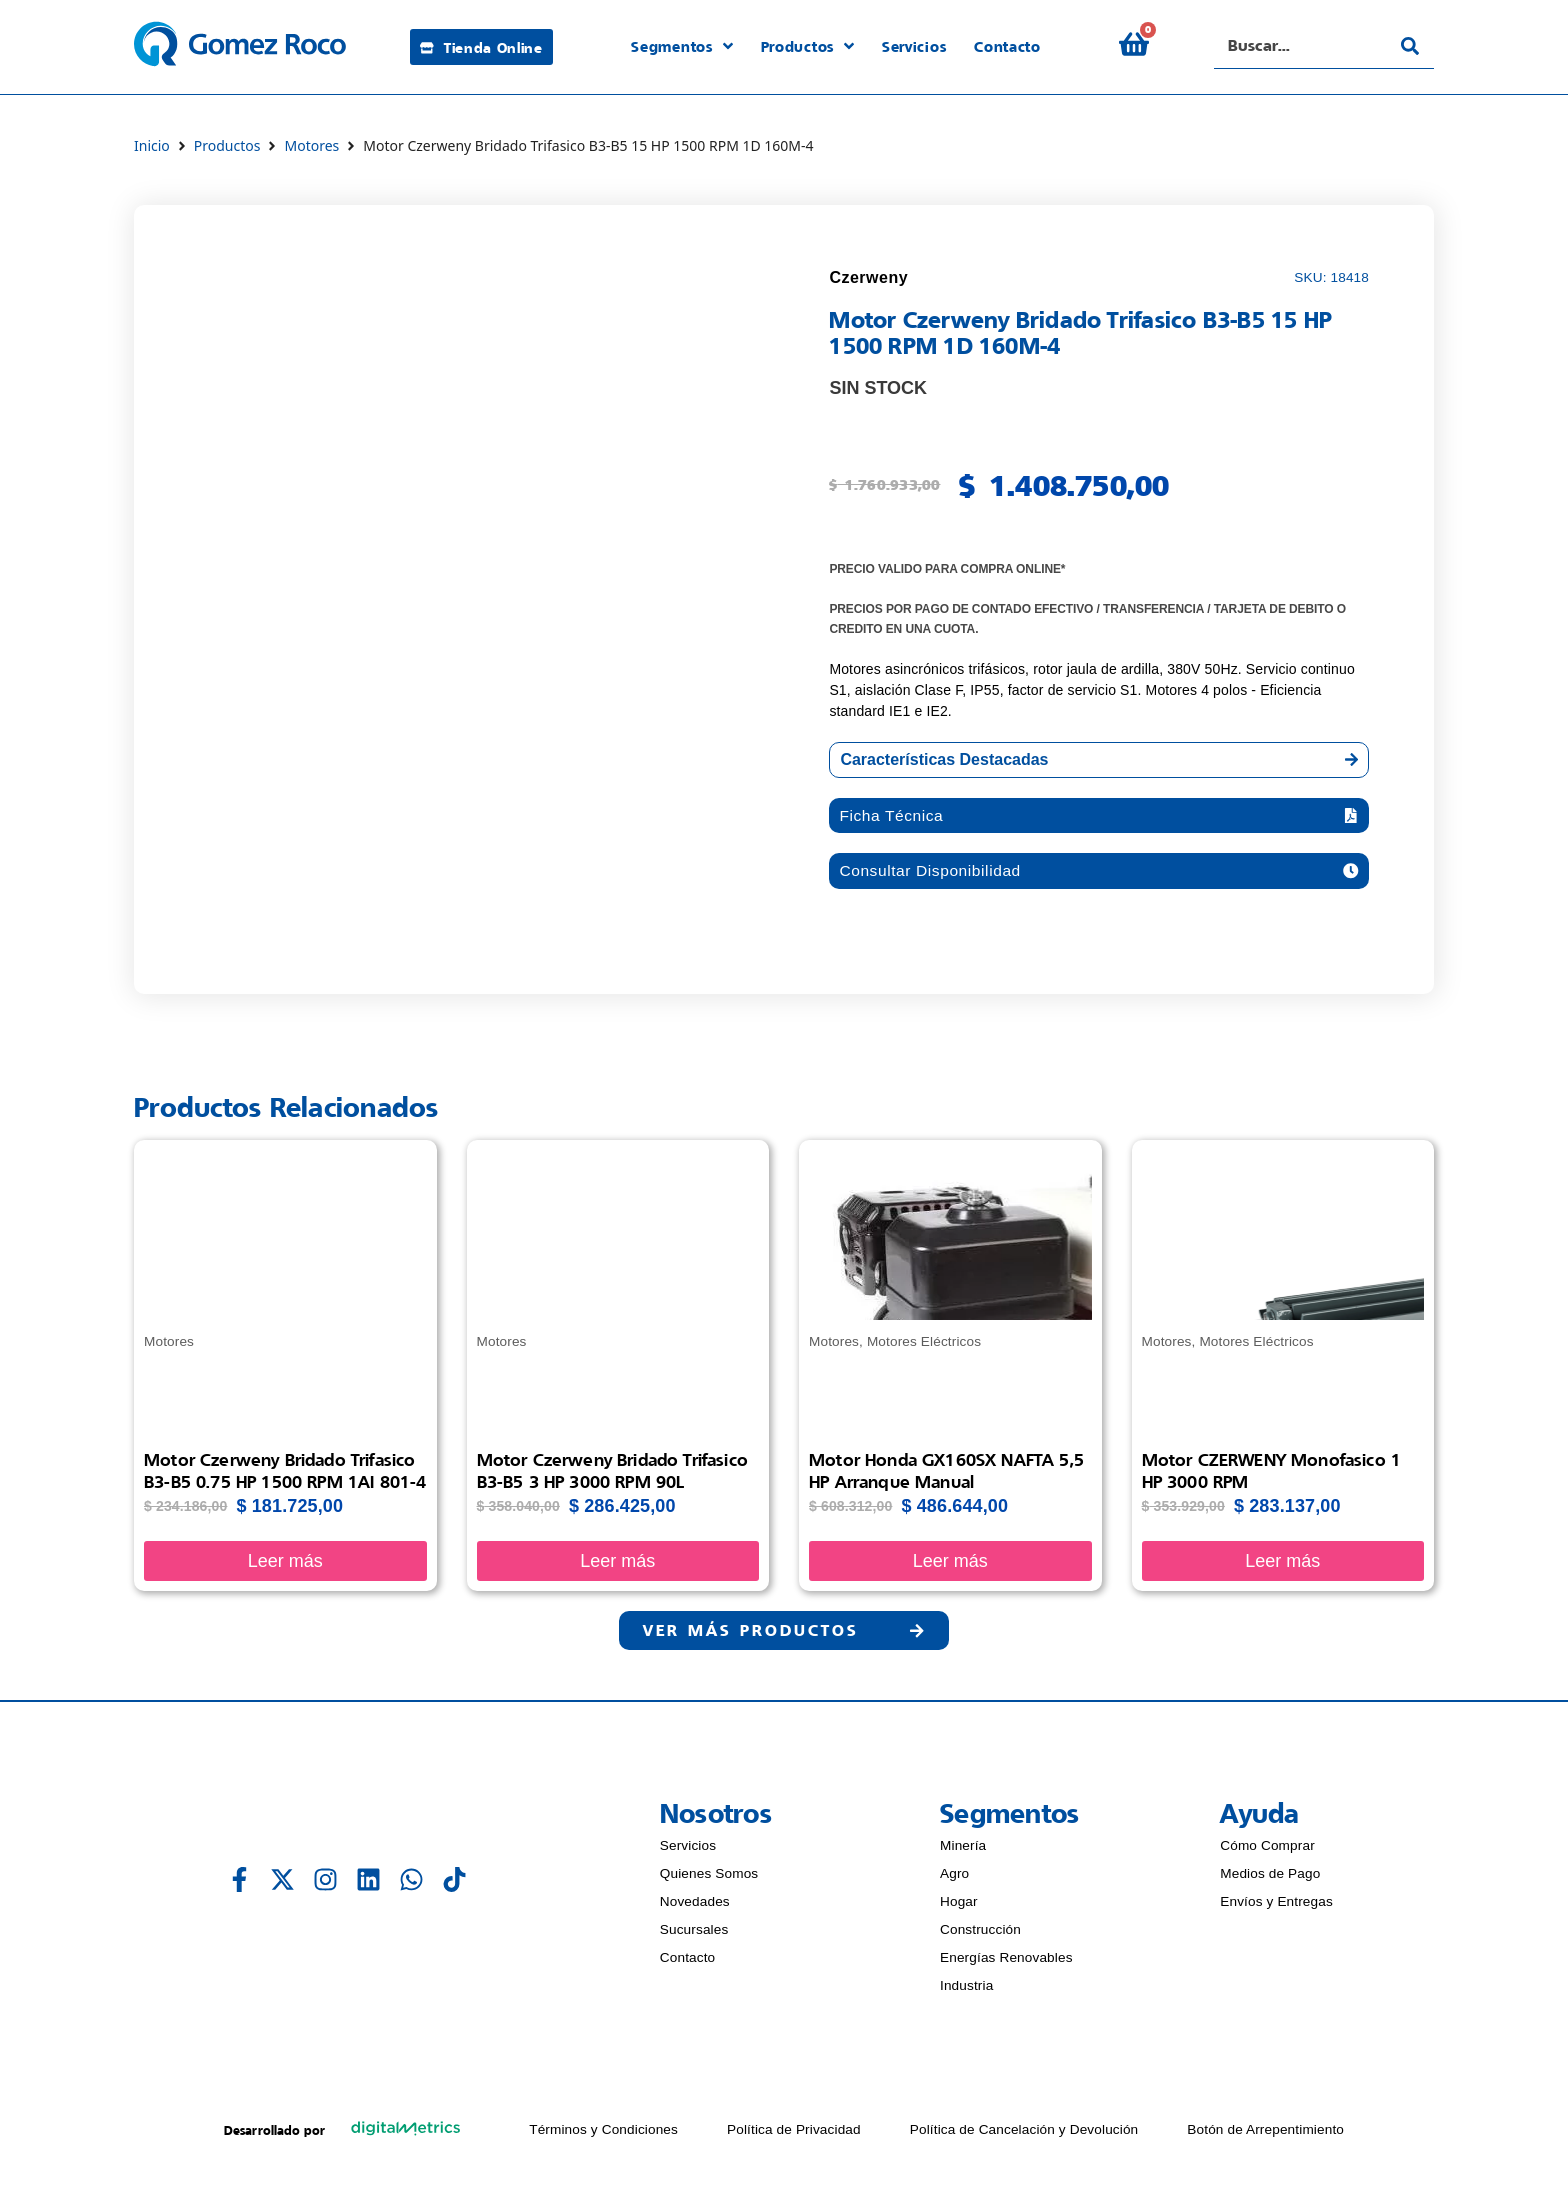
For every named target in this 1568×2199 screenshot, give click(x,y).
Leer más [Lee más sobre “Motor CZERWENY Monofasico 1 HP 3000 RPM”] (1282, 1564)
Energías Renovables (1006, 1962)
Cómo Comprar (1267, 1850)
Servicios (688, 1850)
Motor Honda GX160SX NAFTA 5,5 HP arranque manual (946, 1473)
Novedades (695, 1906)
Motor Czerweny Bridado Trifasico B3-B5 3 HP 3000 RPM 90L (612, 1473)
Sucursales (694, 1934)
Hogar (959, 1906)
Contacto (688, 1962)
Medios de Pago (1270, 1878)
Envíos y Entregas (1276, 1906)
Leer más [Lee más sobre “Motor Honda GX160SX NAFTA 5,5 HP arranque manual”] (950, 1564)
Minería (963, 1850)
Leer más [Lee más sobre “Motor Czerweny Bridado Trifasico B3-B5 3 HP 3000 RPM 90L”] (617, 1564)
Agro (954, 1878)
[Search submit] (1410, 46)
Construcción (980, 1934)
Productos (227, 145)
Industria (966, 1990)
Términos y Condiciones (603, 2134)
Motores (311, 145)
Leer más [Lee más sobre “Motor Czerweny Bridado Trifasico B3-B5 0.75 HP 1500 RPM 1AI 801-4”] (285, 1564)
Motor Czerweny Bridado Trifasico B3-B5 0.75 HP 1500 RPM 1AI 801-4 (285, 1473)
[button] (1099, 816)
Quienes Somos (709, 1878)
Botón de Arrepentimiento (1265, 2134)
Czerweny (868, 277)
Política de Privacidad (794, 2134)
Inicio (152, 145)
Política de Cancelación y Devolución (1024, 2134)
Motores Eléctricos (924, 1344)
